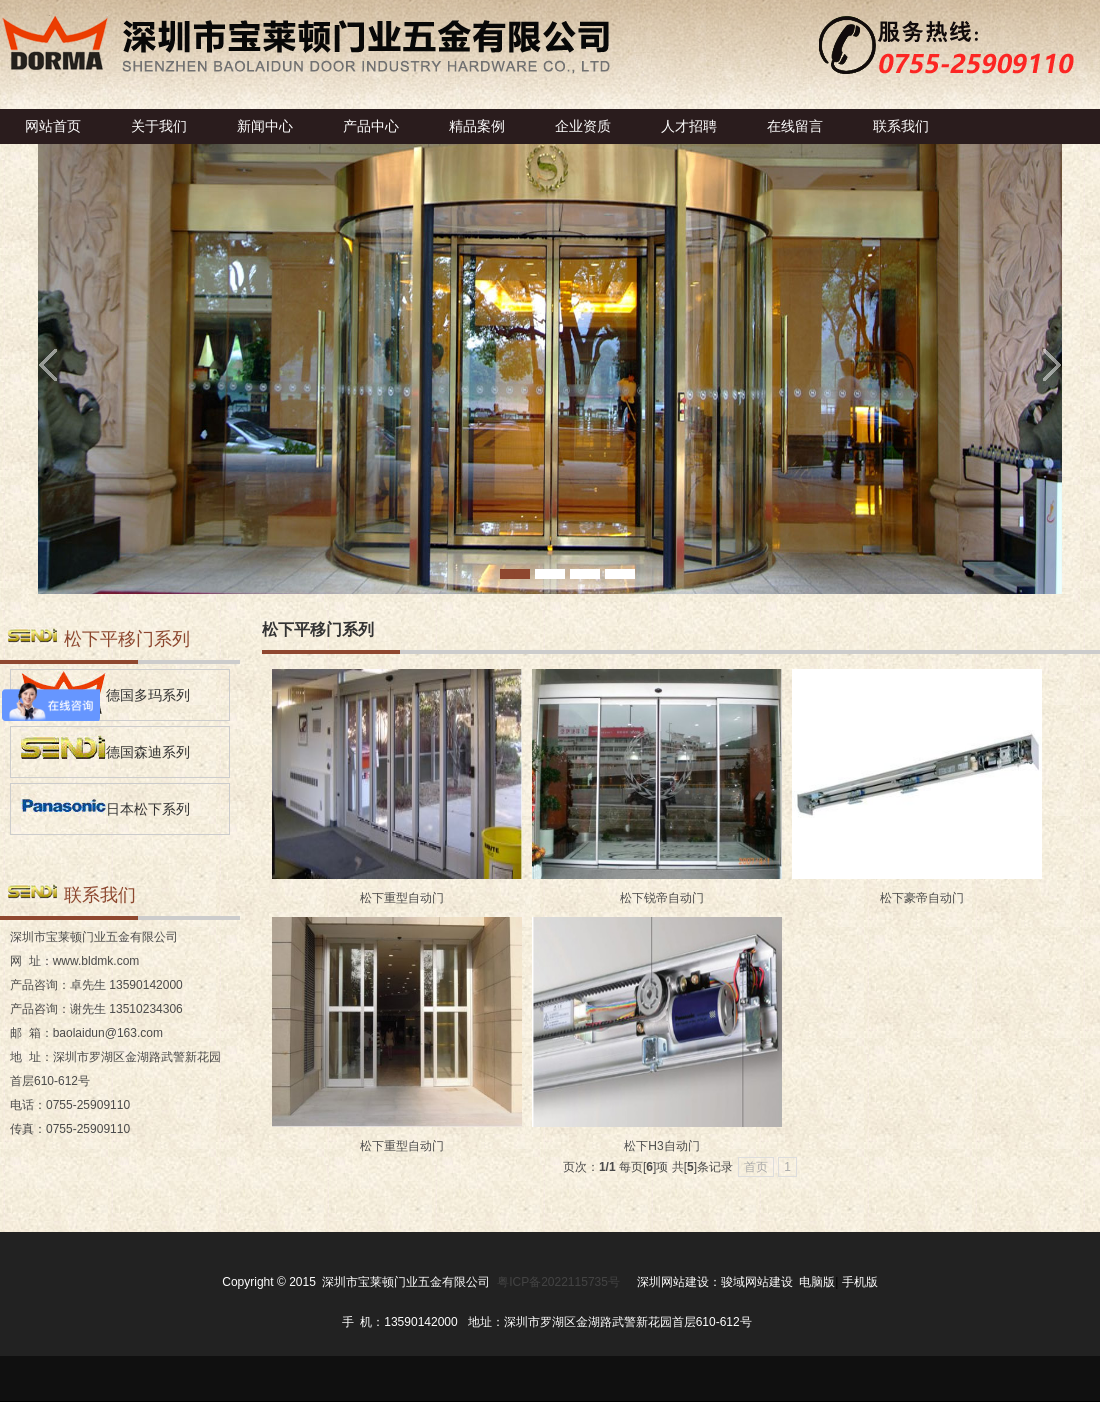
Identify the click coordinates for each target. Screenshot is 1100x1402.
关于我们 (159, 126)
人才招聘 (689, 126)
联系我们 (901, 126)
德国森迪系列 (105, 749)
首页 (756, 1167)
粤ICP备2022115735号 (558, 1282)
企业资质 (583, 126)
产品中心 (371, 126)
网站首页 (53, 126)
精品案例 (477, 126)
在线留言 (795, 126)
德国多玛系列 (105, 692)
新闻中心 (265, 126)
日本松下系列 (105, 806)
